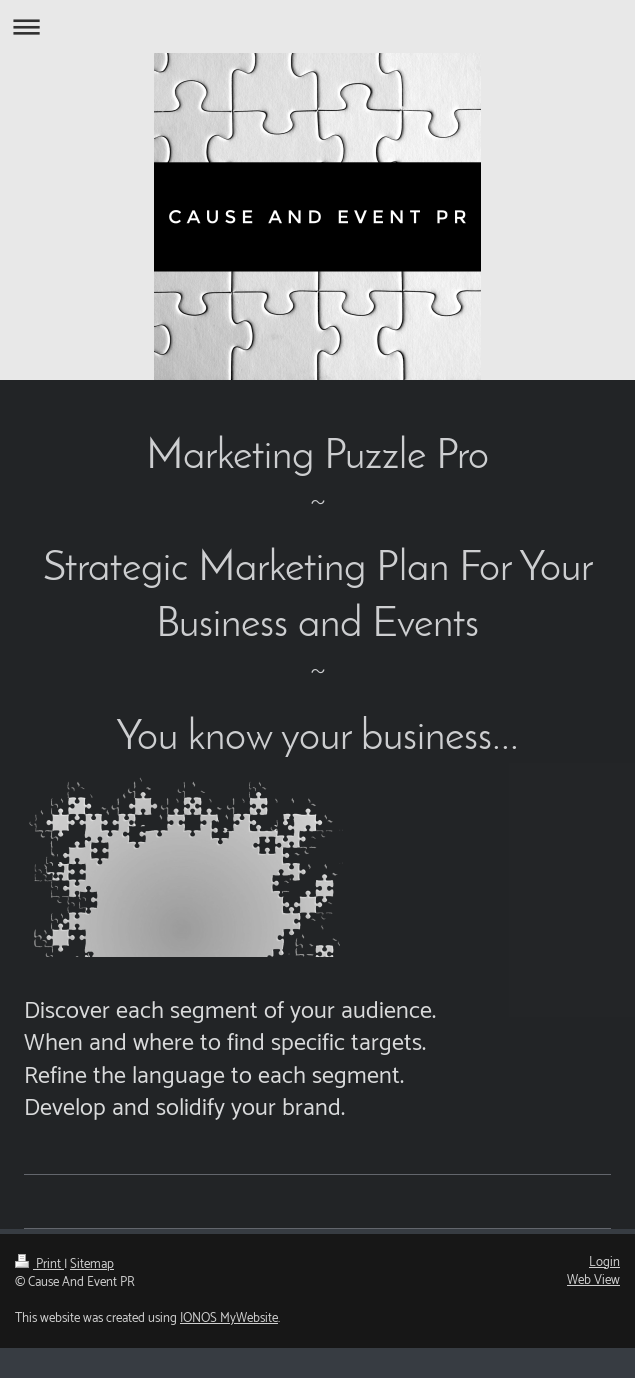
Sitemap (92, 1264)
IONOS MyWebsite (229, 1318)
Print (39, 1264)
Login (604, 1262)
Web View (593, 1280)
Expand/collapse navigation (317, 26)
